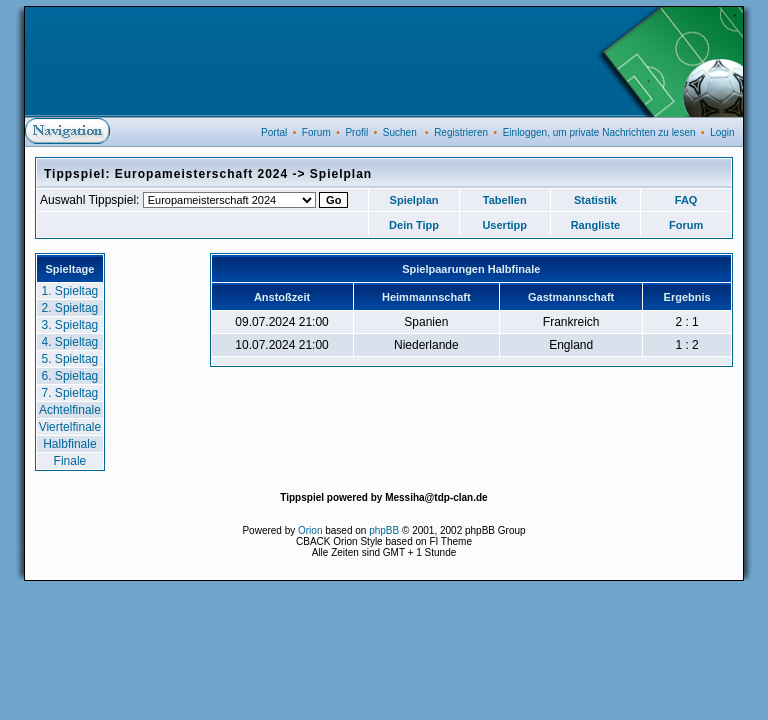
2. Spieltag (70, 308)
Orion (310, 530)
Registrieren (461, 132)
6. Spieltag (70, 376)
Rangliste (596, 225)
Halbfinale (69, 444)
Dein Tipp (414, 225)
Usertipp (504, 225)
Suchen (400, 132)
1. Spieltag (70, 291)
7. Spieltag (70, 393)
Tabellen (505, 200)
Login (722, 132)
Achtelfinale (70, 410)
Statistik (595, 200)
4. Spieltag (70, 342)
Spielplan (414, 200)
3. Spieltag (70, 325)
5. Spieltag (70, 359)
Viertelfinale (70, 427)
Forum (316, 132)
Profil (356, 132)
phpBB (384, 530)
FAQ (686, 200)
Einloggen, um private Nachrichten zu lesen (599, 132)
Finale (70, 461)
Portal (274, 132)
